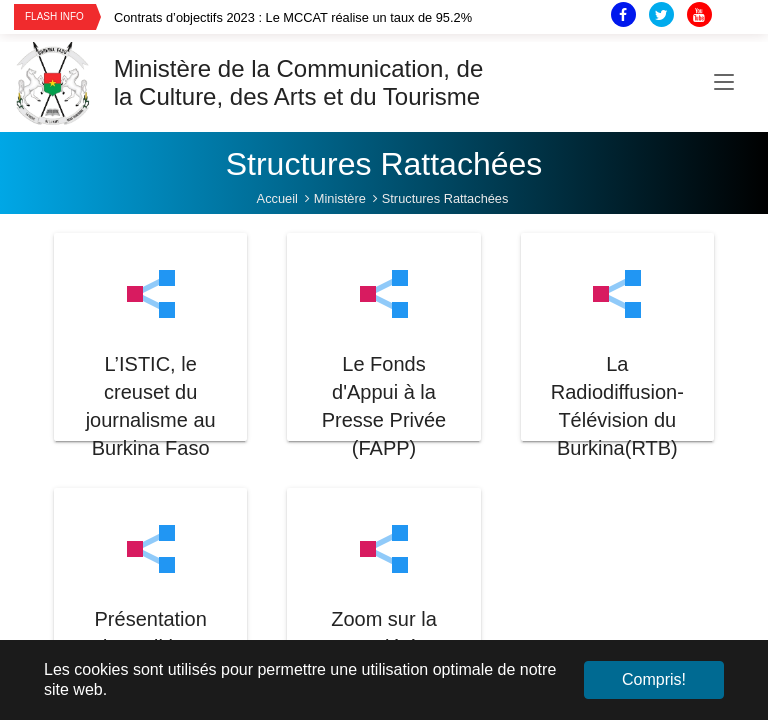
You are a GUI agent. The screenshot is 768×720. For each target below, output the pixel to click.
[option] (335, 17)
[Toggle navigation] (724, 83)
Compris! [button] (654, 679)
